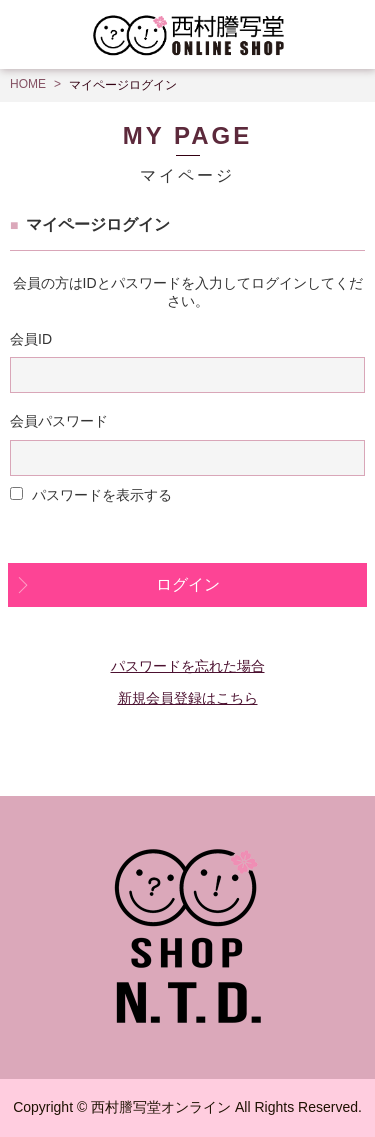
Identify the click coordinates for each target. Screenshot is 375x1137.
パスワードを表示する (102, 495)
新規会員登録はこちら (188, 698)
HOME (28, 84)
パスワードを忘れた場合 (188, 666)
